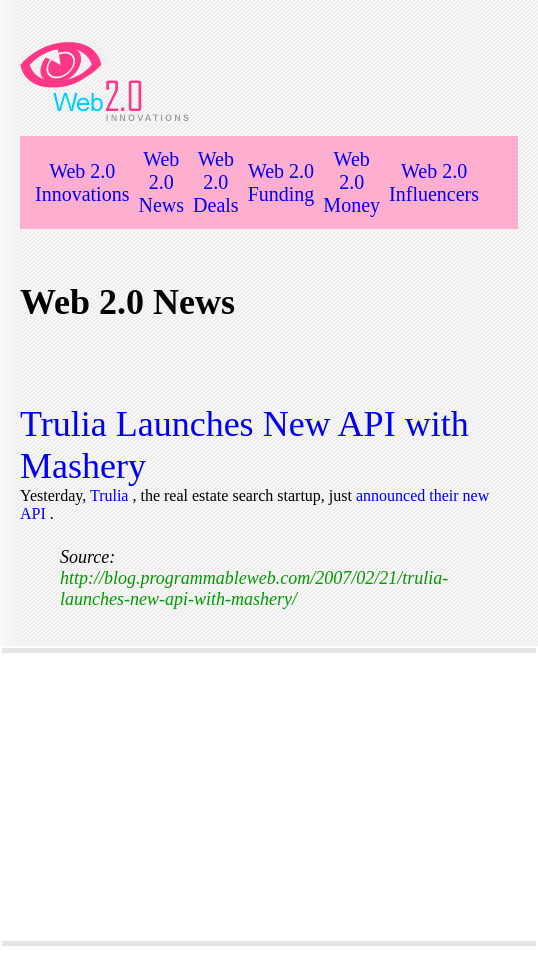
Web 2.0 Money (351, 182)
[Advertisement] (269, 797)
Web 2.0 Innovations (82, 182)
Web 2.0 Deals (216, 182)
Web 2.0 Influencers (434, 182)
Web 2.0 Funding (281, 182)
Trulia (111, 495)
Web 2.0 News (161, 182)
